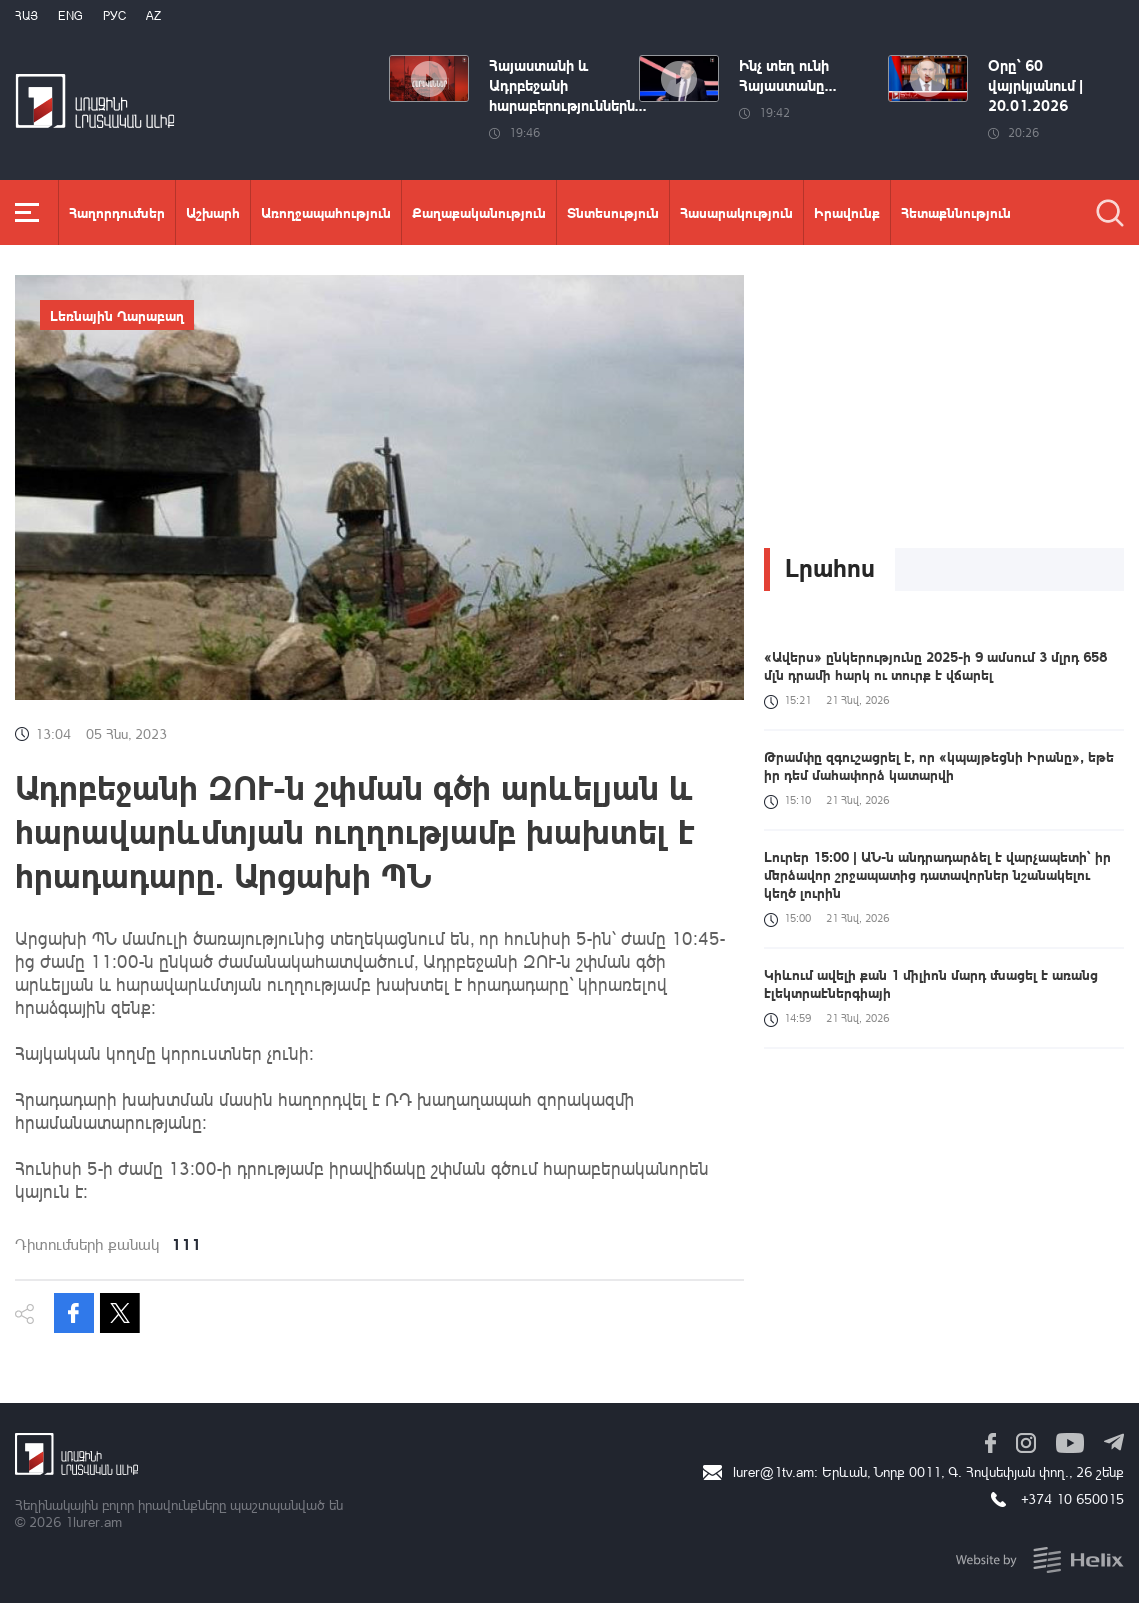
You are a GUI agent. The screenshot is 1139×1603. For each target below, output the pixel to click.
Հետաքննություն (956, 212)
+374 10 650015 (1072, 1498)
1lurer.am (93, 1521)
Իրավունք (847, 212)
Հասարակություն (736, 212)
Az (153, 15)
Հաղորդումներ (117, 212)
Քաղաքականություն (479, 212)
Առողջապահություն (326, 212)
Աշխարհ (213, 212)
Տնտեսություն (613, 212)
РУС (114, 15)
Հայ (26, 15)
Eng (70, 15)
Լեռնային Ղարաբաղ (117, 315)
